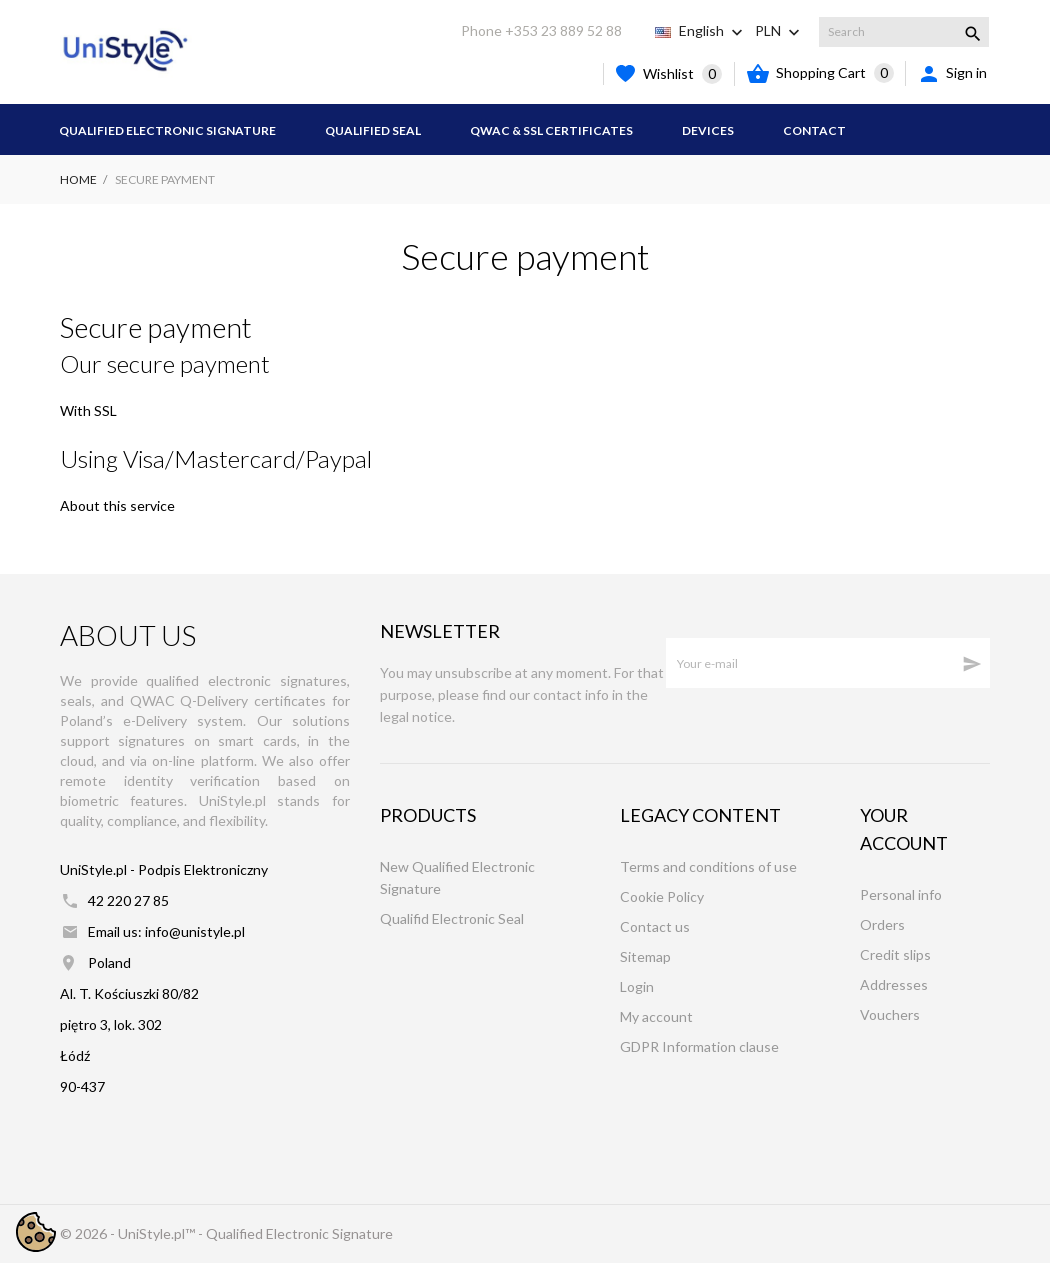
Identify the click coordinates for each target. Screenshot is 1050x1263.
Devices (708, 130)
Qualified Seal (373, 130)
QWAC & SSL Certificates (551, 130)
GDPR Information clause (699, 1046)
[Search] (904, 32)
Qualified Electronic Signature (167, 130)
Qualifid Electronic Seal (452, 918)
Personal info (901, 894)
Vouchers (890, 1014)
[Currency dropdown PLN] (779, 31)
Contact (814, 130)
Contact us (655, 926)
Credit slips (895, 954)
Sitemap (645, 956)
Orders (882, 924)
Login (637, 986)
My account (656, 1016)
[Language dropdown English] (713, 31)
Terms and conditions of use (708, 866)
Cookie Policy (662, 896)
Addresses (894, 984)
